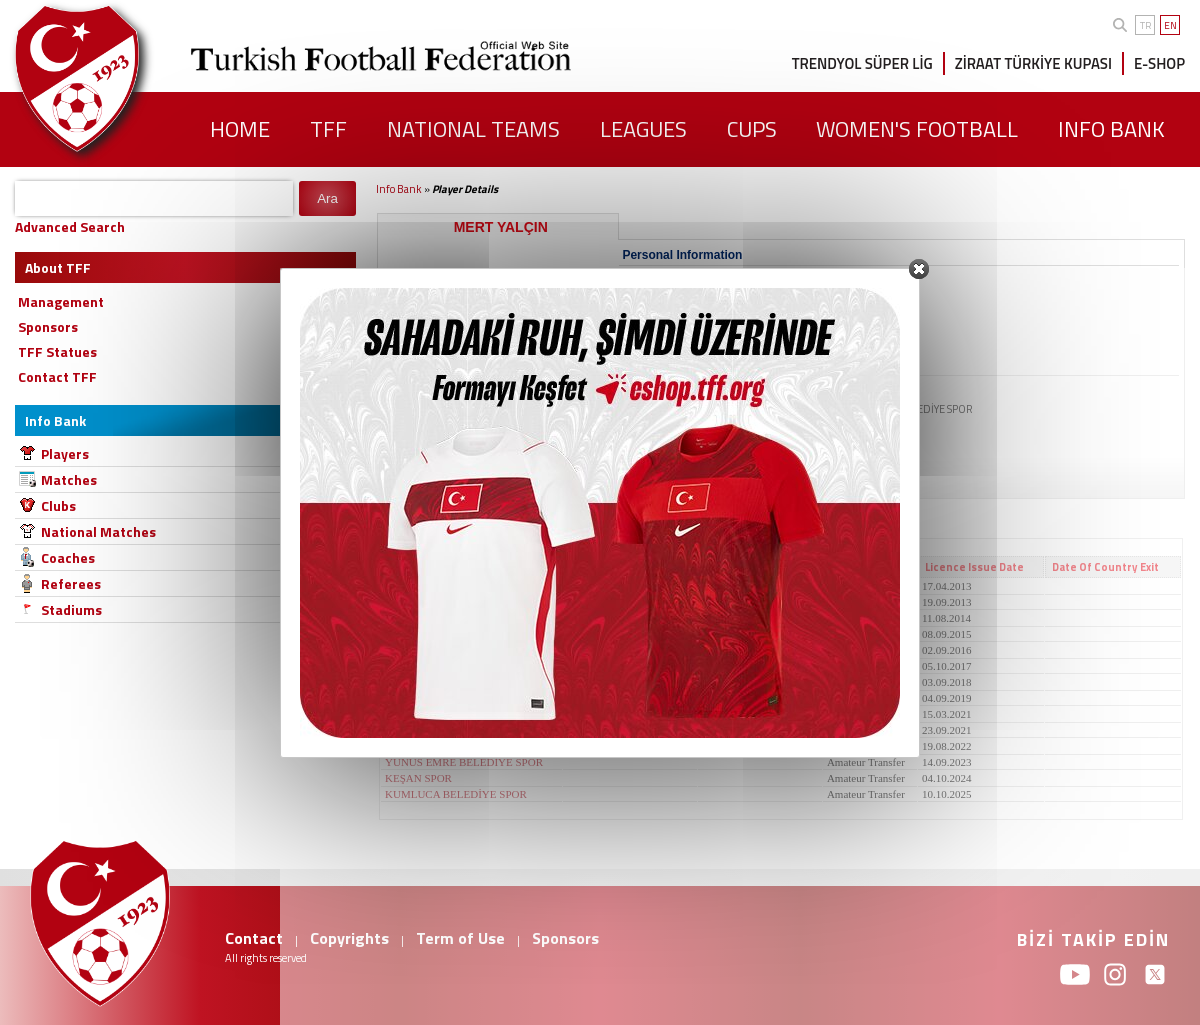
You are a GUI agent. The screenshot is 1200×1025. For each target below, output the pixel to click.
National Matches (98, 531)
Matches (69, 479)
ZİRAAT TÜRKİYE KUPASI (1033, 63)
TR (1145, 25)
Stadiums (71, 609)
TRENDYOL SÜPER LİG (862, 63)
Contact (254, 938)
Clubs (58, 505)
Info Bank (399, 189)
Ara (327, 198)
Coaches (68, 557)
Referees (71, 583)
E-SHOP (1159, 63)
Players (65, 453)
